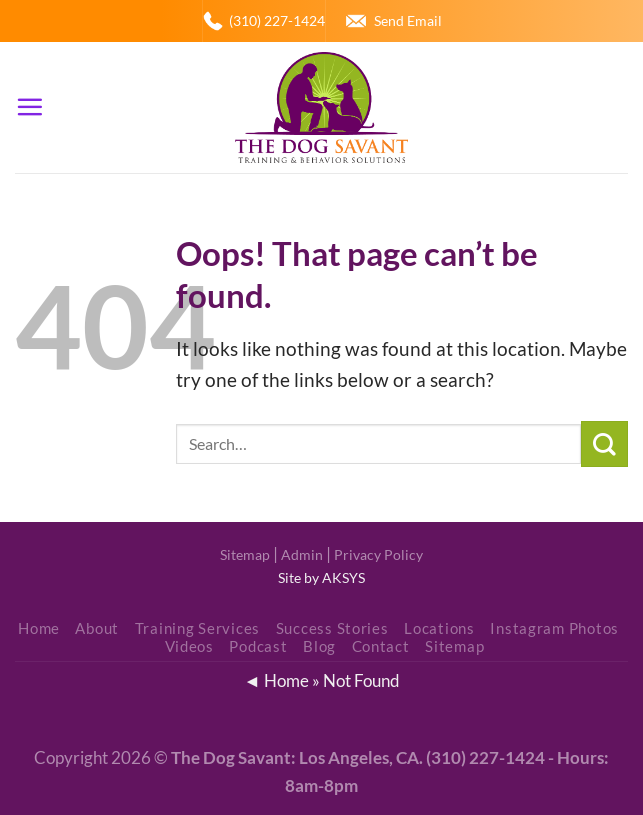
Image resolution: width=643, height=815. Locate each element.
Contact (381, 646)
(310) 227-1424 (277, 20)
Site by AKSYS (321, 577)
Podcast (258, 646)
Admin (302, 554)
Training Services (198, 628)
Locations (439, 628)
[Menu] (29, 107)
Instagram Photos (554, 628)
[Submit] (604, 444)
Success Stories (332, 628)
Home (39, 628)
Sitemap (245, 554)
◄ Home (275, 680)
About (97, 628)
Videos (189, 646)
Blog (319, 646)
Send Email (408, 20)
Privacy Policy (378, 554)
